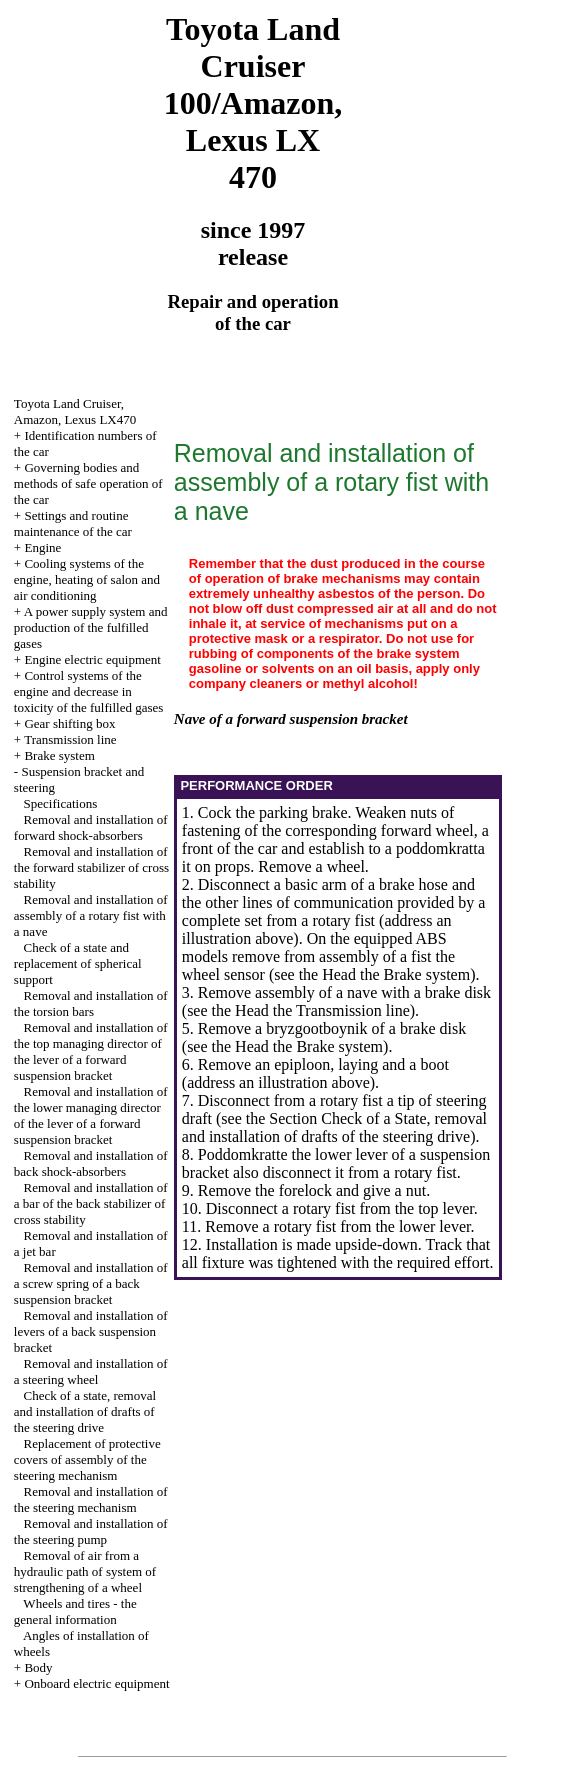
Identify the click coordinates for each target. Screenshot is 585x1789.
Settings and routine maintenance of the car (73, 523)
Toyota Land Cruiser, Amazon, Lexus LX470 (75, 411)
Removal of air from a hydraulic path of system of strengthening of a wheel (85, 1571)
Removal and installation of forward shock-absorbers (91, 827)
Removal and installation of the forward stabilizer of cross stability (91, 867)
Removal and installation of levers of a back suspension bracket (91, 1331)
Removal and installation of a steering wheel (91, 1371)
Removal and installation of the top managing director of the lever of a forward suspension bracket (91, 1051)
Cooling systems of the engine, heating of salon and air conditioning (87, 579)
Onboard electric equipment (96, 1683)
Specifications (61, 803)
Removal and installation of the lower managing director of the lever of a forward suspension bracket (91, 1115)
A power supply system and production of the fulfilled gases (91, 627)
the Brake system (415, 974)
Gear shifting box (69, 723)
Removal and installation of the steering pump (91, 1531)
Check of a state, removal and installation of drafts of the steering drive (85, 1411)
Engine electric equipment (92, 659)
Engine (42, 547)
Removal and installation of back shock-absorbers (91, 1163)
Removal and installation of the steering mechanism (91, 1499)
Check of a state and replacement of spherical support (78, 963)
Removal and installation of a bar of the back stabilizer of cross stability (91, 1203)
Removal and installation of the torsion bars (91, 1003)
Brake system (59, 755)
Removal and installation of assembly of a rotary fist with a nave (91, 915)
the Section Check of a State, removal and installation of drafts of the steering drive (334, 1127)
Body (38, 1667)
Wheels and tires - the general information (75, 1611)
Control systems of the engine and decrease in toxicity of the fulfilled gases (88, 691)
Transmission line (70, 739)
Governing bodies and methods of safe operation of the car (88, 483)
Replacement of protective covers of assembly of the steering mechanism (87, 1459)
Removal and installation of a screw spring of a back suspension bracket (91, 1283)
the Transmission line (341, 1010)
